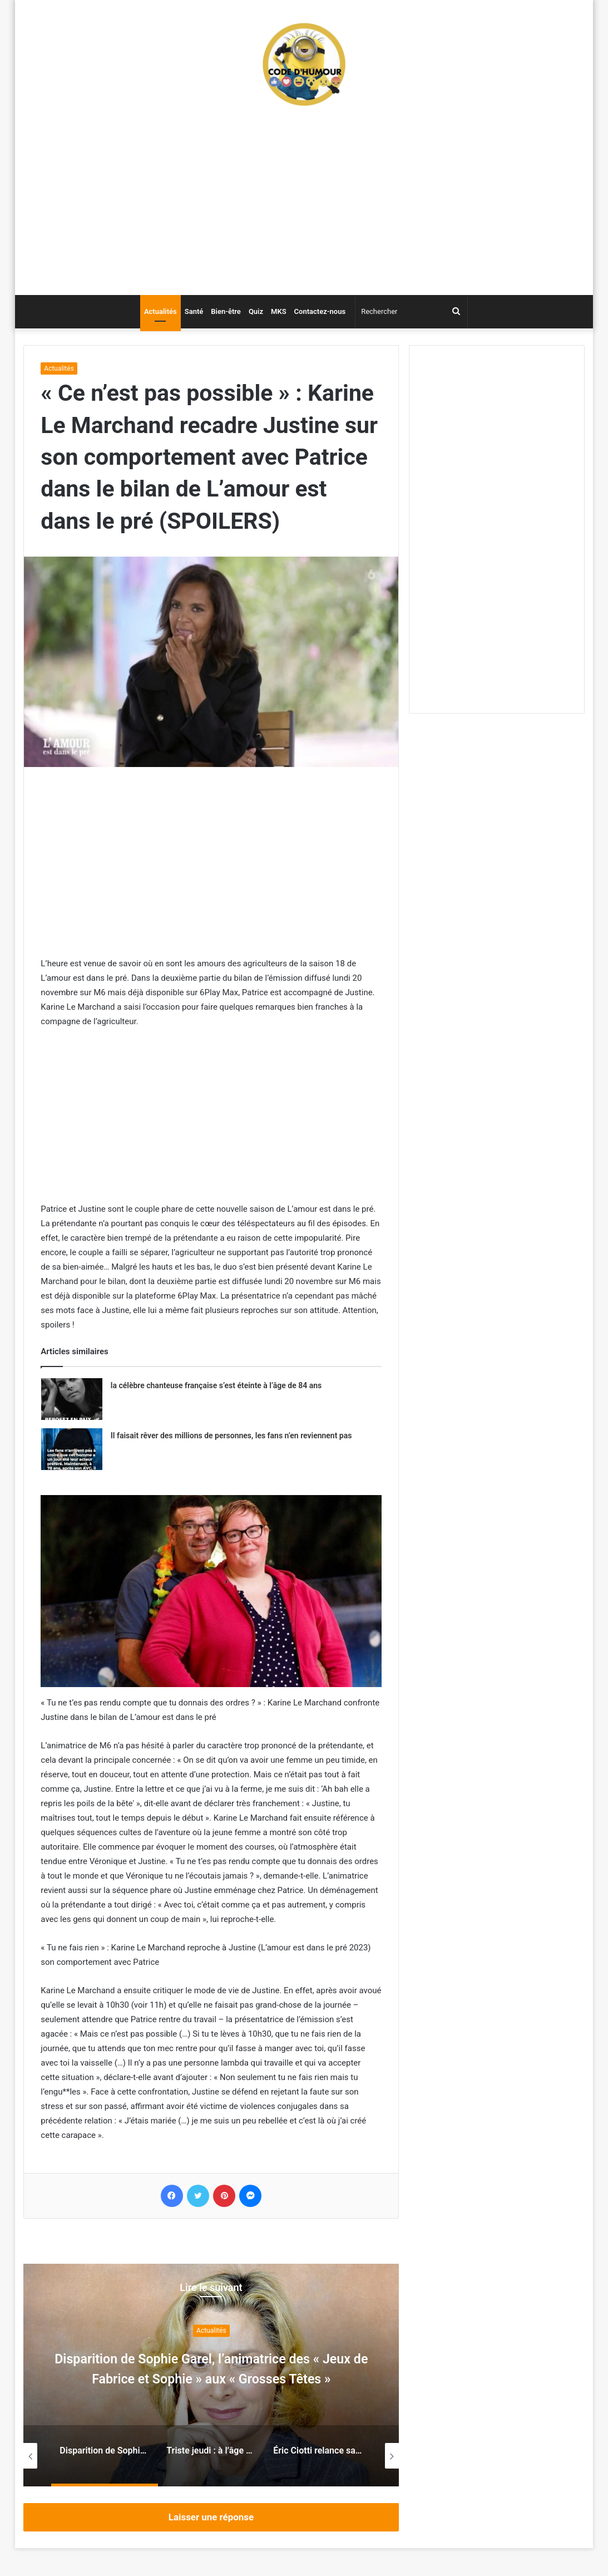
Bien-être (226, 311)
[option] (211, 2375)
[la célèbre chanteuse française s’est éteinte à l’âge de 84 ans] (71, 1399)
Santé (194, 311)
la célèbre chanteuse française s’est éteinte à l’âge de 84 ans (216, 1385)
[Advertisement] (304, 206)
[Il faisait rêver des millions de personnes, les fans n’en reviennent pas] (71, 1449)
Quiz (256, 311)
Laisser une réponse (211, 2517)
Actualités (160, 311)
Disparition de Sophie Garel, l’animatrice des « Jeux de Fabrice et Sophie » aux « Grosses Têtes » (211, 2378)
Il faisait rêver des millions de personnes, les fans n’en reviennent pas (231, 1435)
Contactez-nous (320, 311)
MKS (278, 311)
